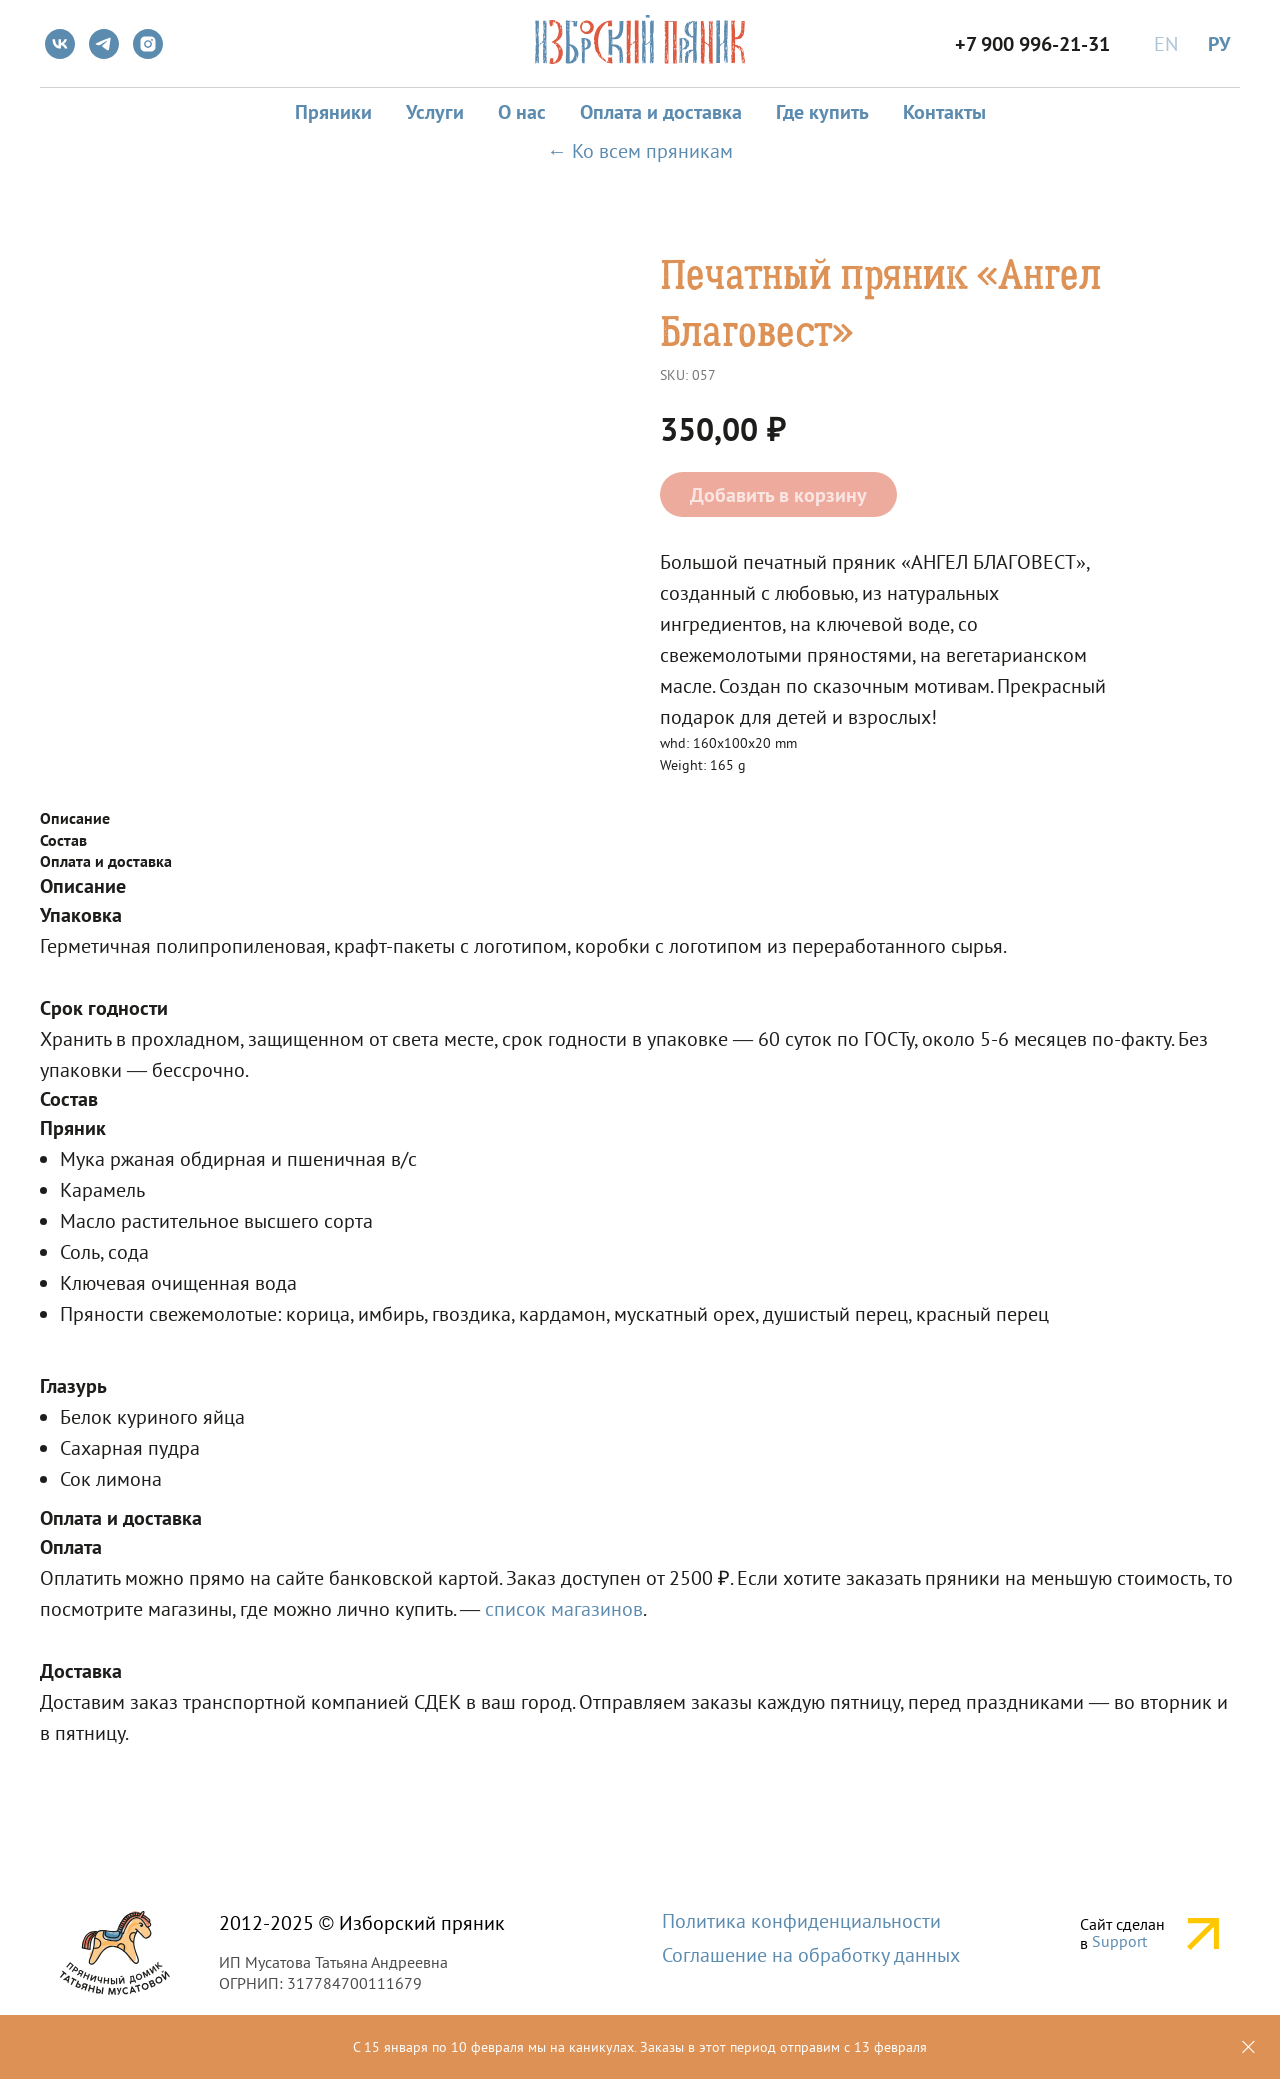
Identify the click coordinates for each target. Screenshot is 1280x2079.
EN (1166, 44)
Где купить (822, 112)
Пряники (333, 112)
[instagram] (148, 44)
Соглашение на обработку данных (811, 1955)
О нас (522, 112)
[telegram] (104, 44)
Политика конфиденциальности (801, 1921)
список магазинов (564, 1609)
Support (1119, 1941)
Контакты (944, 112)
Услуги (435, 112)
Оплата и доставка (661, 112)
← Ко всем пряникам (640, 151)
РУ (1219, 44)
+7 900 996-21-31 (1032, 44)
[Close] (1248, 2047)
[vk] (60, 44)
